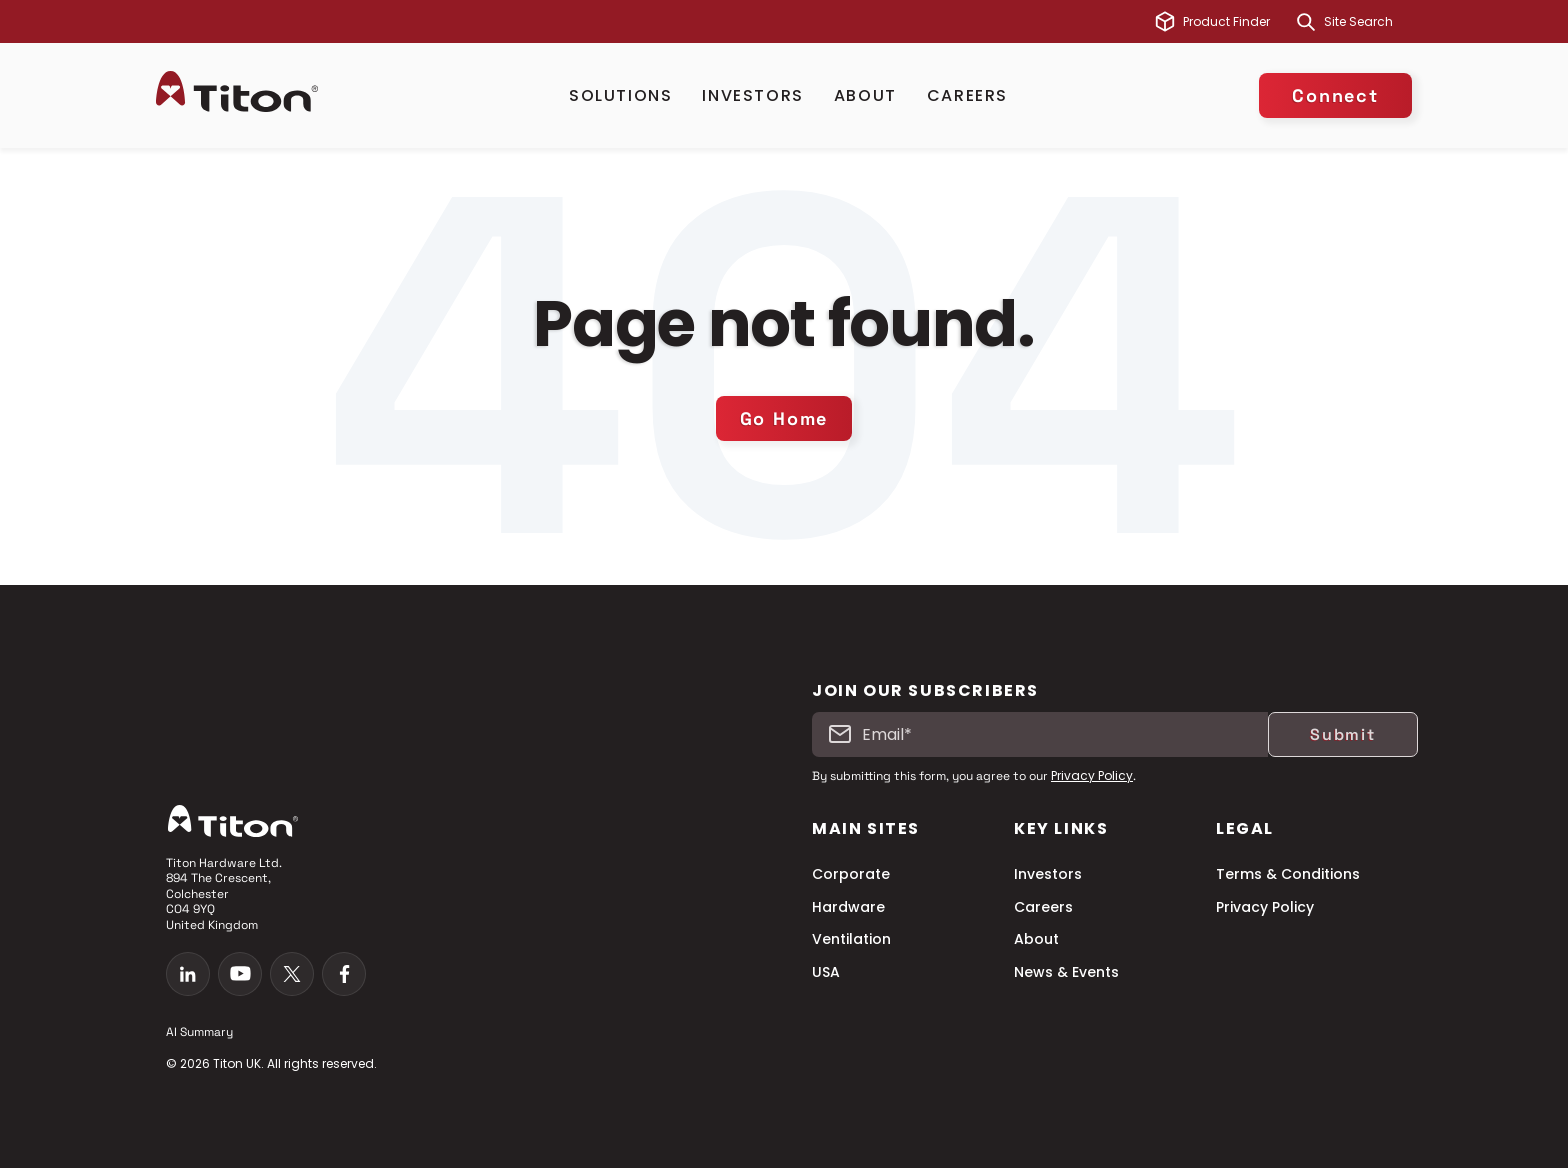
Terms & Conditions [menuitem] (1288, 874)
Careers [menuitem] (1043, 907)
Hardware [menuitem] (848, 907)
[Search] (1306, 22)
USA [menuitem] (826, 972)
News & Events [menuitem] (1066, 972)
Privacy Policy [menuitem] (1265, 907)
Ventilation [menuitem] (851, 939)
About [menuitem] (1036, 939)
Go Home (784, 418)
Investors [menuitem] (1048, 874)
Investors (752, 95)
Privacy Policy (1092, 775)
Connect (1335, 95)
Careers (967, 95)
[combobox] (1368, 22)
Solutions (620, 95)
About (865, 95)
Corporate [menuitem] (851, 874)
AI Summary (199, 1032)
